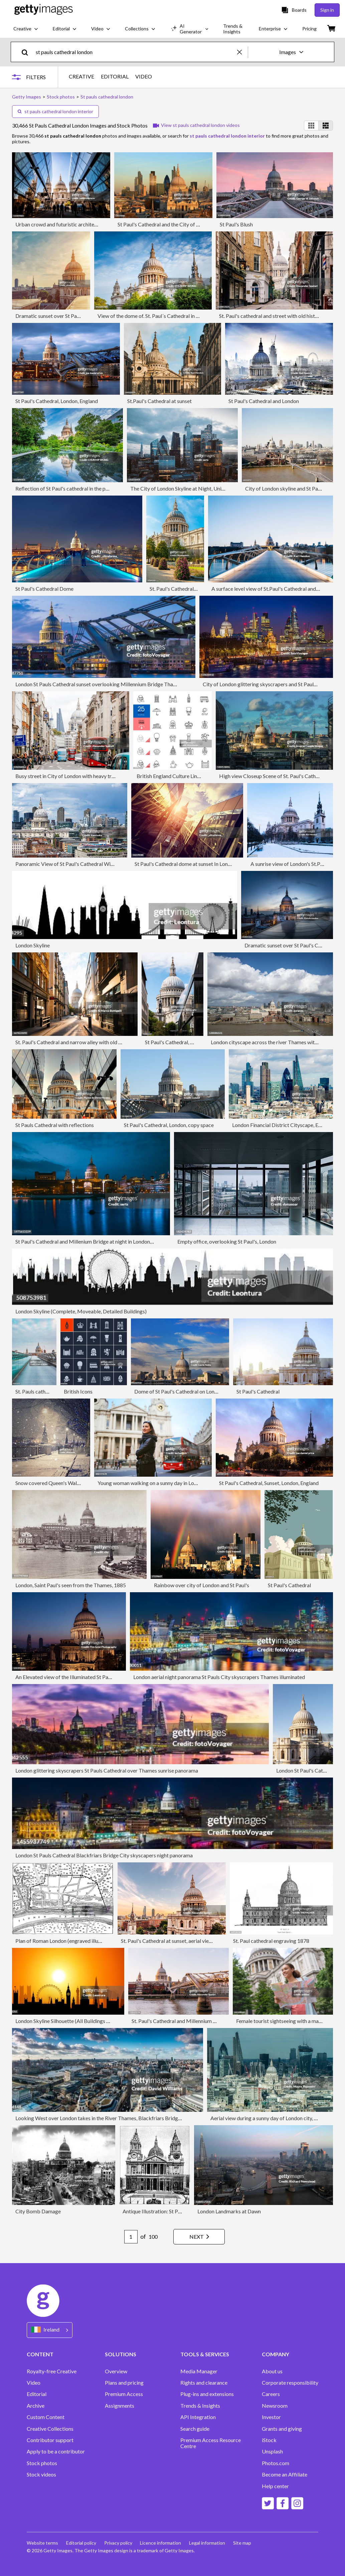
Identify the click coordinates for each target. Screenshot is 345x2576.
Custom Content (45, 2417)
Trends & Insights (200, 2406)
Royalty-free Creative (51, 2371)
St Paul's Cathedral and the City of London (165, 224)
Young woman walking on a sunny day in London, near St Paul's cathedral (179, 1483)
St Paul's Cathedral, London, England (56, 401)
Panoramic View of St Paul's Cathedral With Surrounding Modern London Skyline (107, 864)
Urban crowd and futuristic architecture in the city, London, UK (86, 224)
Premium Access (124, 2394)
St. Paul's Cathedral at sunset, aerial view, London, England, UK (191, 1941)
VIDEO (143, 76)
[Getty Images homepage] (43, 10)
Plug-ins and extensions (207, 2394)
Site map (242, 2543)
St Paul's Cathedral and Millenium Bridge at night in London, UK (87, 1241)
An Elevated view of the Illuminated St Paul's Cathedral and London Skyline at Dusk (109, 1677)
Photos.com (275, 2463)
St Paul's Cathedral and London (263, 401)
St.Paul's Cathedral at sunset (159, 401)
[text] (135, 51)
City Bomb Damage (38, 2211)
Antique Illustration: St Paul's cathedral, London (176, 2211)
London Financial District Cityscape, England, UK (287, 1125)
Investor (271, 2417)
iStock (269, 2440)
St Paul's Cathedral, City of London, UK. (189, 1042)
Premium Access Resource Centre (210, 2443)
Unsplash (272, 2451)
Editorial (36, 2394)
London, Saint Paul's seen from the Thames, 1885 (70, 1585)
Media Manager (198, 2371)
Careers (271, 2394)
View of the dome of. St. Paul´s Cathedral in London (155, 316)
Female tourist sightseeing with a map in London (290, 2021)
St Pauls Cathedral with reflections (54, 1125)
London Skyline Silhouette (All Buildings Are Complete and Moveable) (94, 2021)
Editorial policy (81, 2543)
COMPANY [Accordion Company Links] (275, 2354)
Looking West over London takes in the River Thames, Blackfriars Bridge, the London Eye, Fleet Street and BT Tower (147, 2118)
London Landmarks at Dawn (229, 2211)
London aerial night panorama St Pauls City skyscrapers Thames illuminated (219, 1677)
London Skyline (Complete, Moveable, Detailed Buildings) (81, 1311)
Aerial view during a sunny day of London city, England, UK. (276, 2118)
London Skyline (32, 945)
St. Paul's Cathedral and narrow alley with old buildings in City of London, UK (102, 1042)
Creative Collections (50, 2429)
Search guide (194, 2429)
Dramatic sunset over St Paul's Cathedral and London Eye (80, 316)
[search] (27, 52)
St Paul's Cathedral (258, 1391)
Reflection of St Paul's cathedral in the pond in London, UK (81, 488)
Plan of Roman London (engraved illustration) (66, 1941)
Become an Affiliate (284, 2474)
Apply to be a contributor (56, 2451)
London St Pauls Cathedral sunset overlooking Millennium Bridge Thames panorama (110, 684)
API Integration (198, 2417)
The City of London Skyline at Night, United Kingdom (190, 488)
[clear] (242, 52)
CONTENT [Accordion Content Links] (40, 2354)
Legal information (207, 2543)
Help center (275, 2486)
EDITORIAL (115, 76)
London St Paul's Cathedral (306, 1770)
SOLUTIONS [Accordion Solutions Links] (120, 2354)
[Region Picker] (49, 2330)
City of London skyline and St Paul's (285, 488)
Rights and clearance (203, 2383)
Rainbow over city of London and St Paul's (201, 1585)
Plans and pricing (124, 2383)
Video (33, 2383)
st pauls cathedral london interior (55, 111)
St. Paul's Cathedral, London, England (191, 588)
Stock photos (42, 2463)
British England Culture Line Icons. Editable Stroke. (194, 776)
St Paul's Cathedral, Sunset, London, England (269, 1483)
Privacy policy (118, 2543)
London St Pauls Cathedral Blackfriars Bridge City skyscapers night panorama (104, 1855)
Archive (35, 2406)
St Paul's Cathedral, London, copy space (169, 1125)
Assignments (119, 2406)
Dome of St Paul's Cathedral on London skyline (187, 1391)
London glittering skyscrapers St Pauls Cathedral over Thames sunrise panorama (106, 1770)
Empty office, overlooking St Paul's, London (226, 1241)
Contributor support (50, 2440)
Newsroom (275, 2406)
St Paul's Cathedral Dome (44, 588)
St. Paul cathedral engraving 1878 (271, 1941)
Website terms (42, 2543)
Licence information (160, 2543)
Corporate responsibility (290, 2383)
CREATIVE (81, 76)
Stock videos (41, 2474)
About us (272, 2371)
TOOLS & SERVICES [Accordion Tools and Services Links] (204, 2354)
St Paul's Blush (236, 224)
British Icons (78, 1391)
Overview (116, 2371)
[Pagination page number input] (130, 2236)
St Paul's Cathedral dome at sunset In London (185, 864)
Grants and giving (282, 2429)
